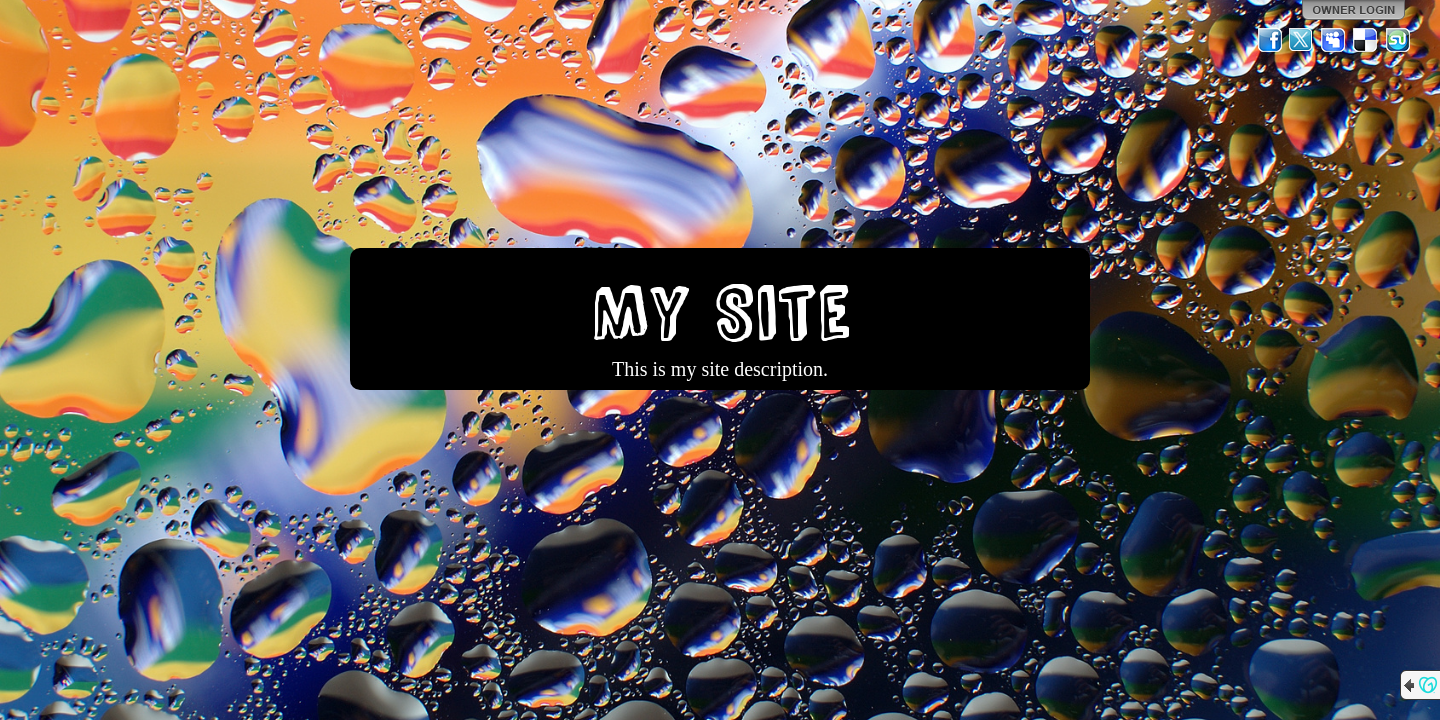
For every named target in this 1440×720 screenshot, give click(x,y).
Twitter (1302, 40)
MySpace (1334, 40)
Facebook (1270, 40)
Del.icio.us (1366, 40)
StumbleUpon (1398, 40)
